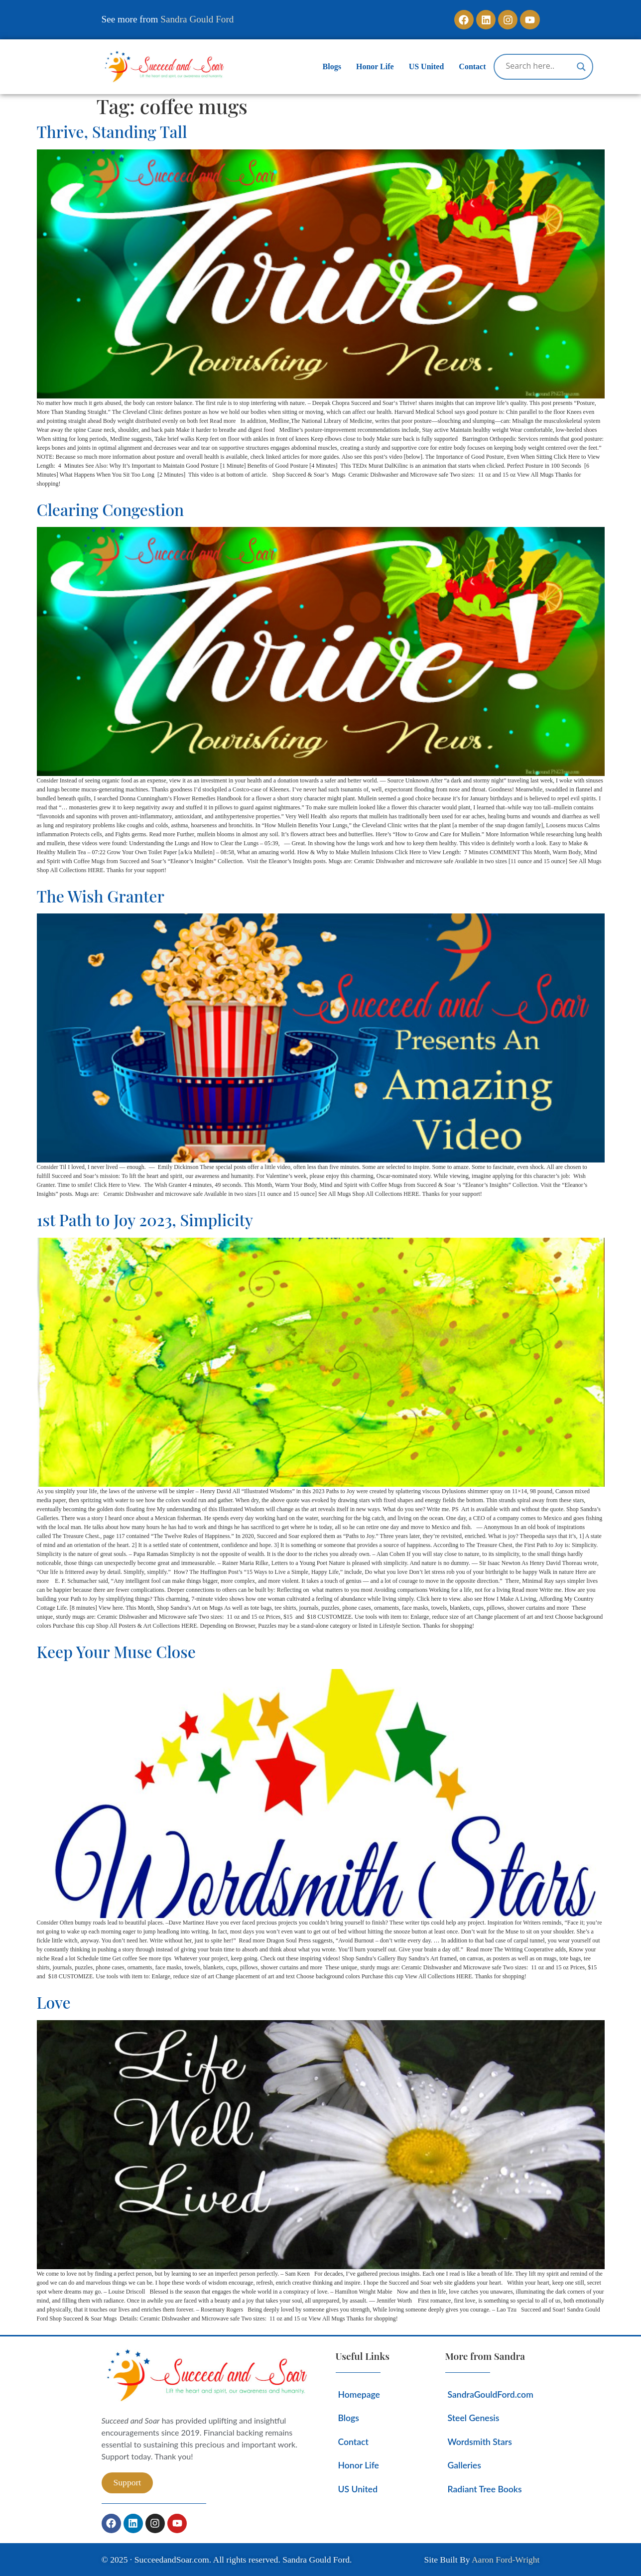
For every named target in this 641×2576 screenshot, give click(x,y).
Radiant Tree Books (485, 2489)
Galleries (464, 2465)
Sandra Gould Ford (197, 19)
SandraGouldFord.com (490, 2394)
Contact (472, 66)
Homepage (359, 2394)
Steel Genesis (474, 2418)
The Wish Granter (100, 895)
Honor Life (375, 66)
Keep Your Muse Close (116, 1651)
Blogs (332, 66)
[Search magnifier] (581, 67)
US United (426, 66)
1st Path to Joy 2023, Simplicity (145, 1219)
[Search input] (539, 66)
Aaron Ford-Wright (506, 2560)
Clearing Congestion (110, 509)
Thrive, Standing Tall (112, 131)
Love (54, 2002)
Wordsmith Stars (480, 2442)
